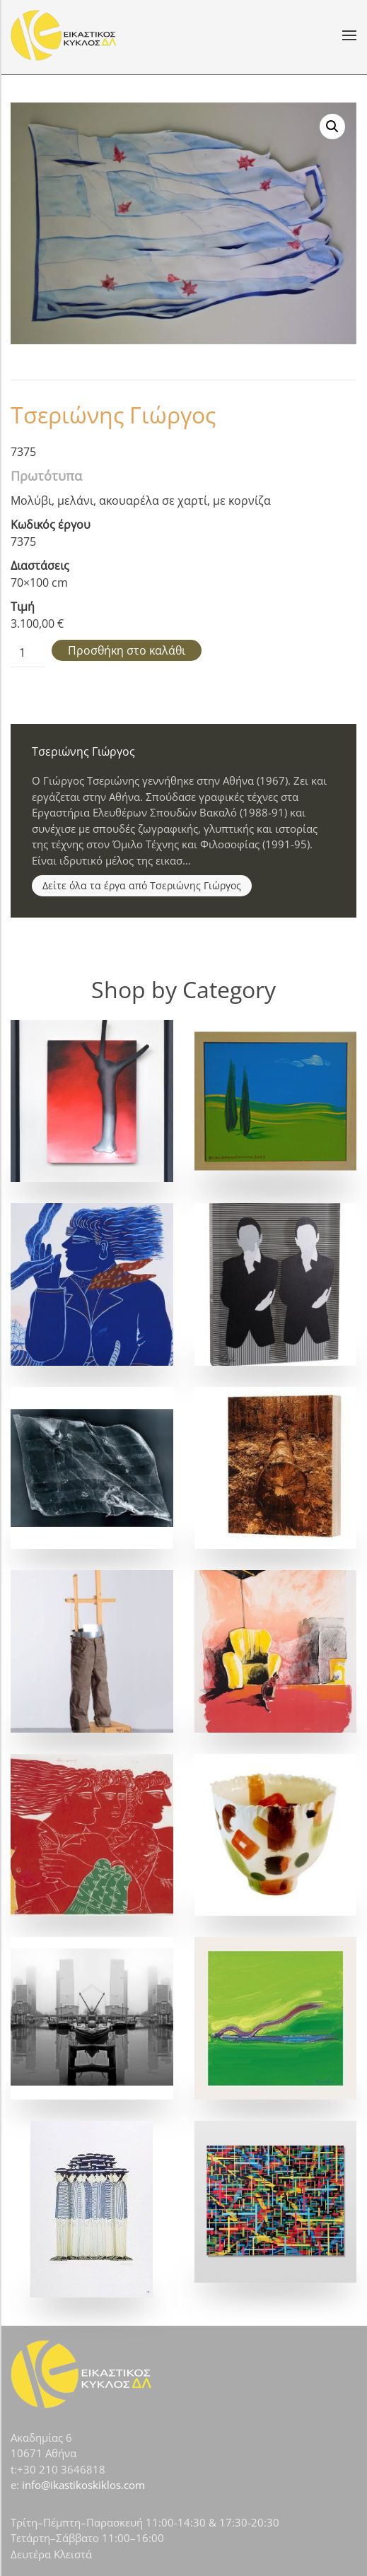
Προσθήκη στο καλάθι (126, 650)
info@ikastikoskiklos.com (83, 2485)
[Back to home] (64, 35)
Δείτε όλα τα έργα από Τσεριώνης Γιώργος (141, 885)
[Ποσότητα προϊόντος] (28, 653)
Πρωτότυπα (46, 475)
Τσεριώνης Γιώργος (113, 414)
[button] (349, 35)
